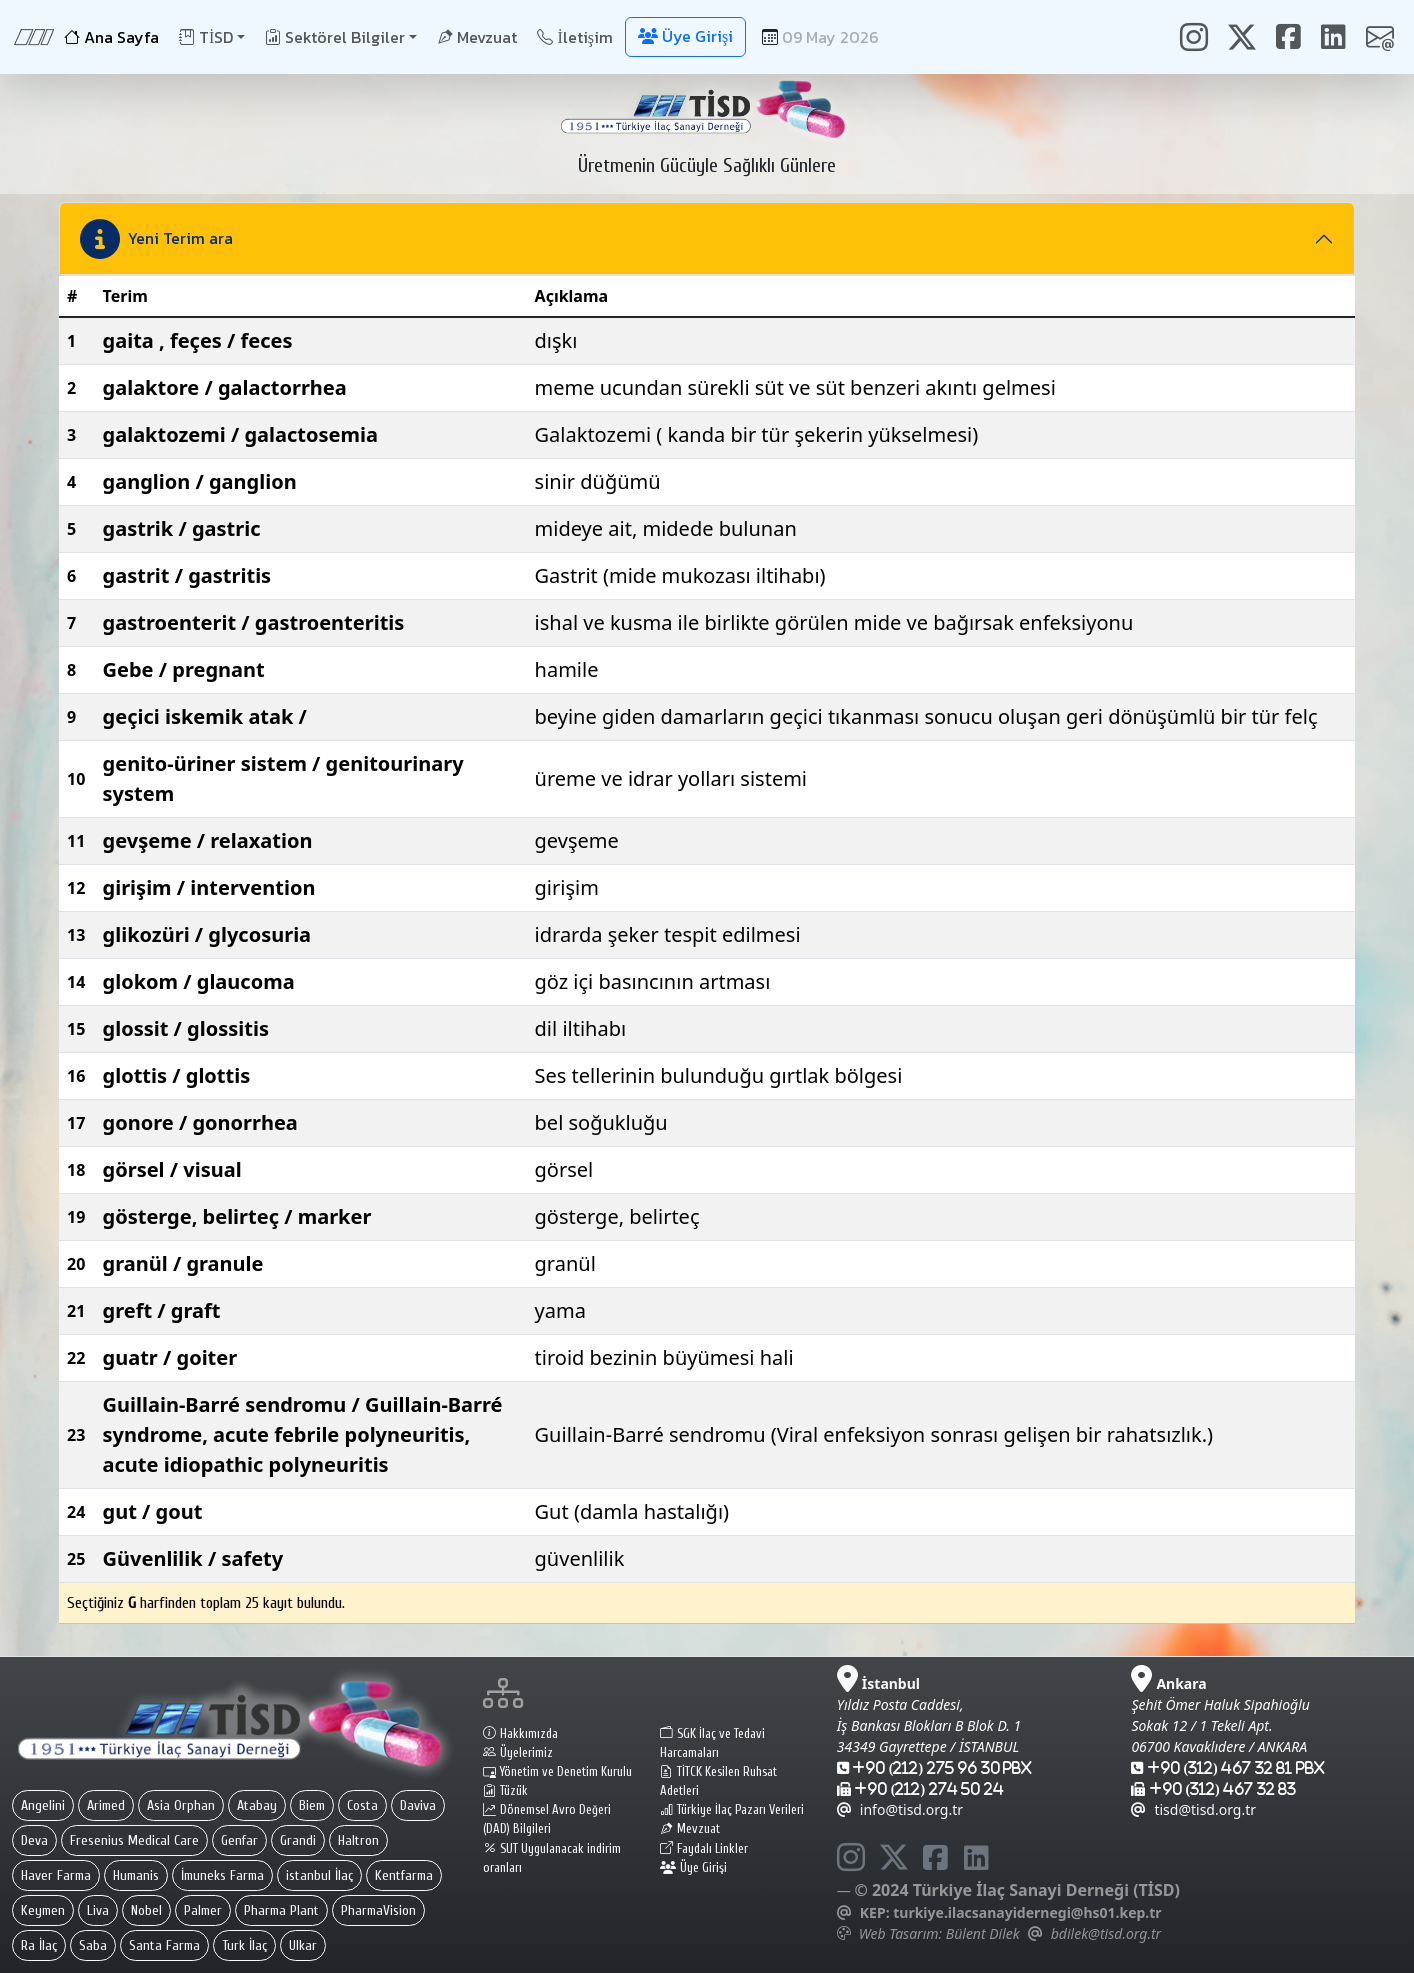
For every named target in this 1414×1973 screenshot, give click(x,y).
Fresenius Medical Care (134, 1840)
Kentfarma (404, 1875)
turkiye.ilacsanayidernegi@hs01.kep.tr (1027, 1912)
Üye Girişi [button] (685, 36)
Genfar (239, 1840)
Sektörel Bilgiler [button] (335, 37)
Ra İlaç (39, 1945)
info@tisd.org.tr (900, 1809)
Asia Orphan (181, 1805)
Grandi (298, 1840)
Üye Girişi (693, 1868)
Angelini (43, 1805)
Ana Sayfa (111, 37)
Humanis (136, 1875)
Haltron (358, 1840)
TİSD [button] (206, 37)
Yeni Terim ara (156, 239)
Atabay (257, 1805)
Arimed (106, 1805)
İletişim (575, 37)
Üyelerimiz (518, 1753)
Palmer (203, 1910)
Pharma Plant (281, 1910)
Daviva (418, 1805)
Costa (362, 1805)
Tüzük (505, 1791)
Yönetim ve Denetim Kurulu (557, 1772)
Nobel (146, 1910)
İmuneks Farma (222, 1875)
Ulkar (303, 1945)
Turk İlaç (244, 1945)
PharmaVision (378, 1910)
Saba (93, 1945)
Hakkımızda (520, 1734)
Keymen (43, 1910)
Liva (98, 1910)
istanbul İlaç (319, 1875)
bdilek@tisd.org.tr (1106, 1933)
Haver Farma (56, 1875)
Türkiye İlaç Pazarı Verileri (732, 1810)
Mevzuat (477, 37)
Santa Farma (164, 1945)
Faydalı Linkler (704, 1849)
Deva (34, 1840)
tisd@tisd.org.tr (1193, 1809)
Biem (312, 1805)
